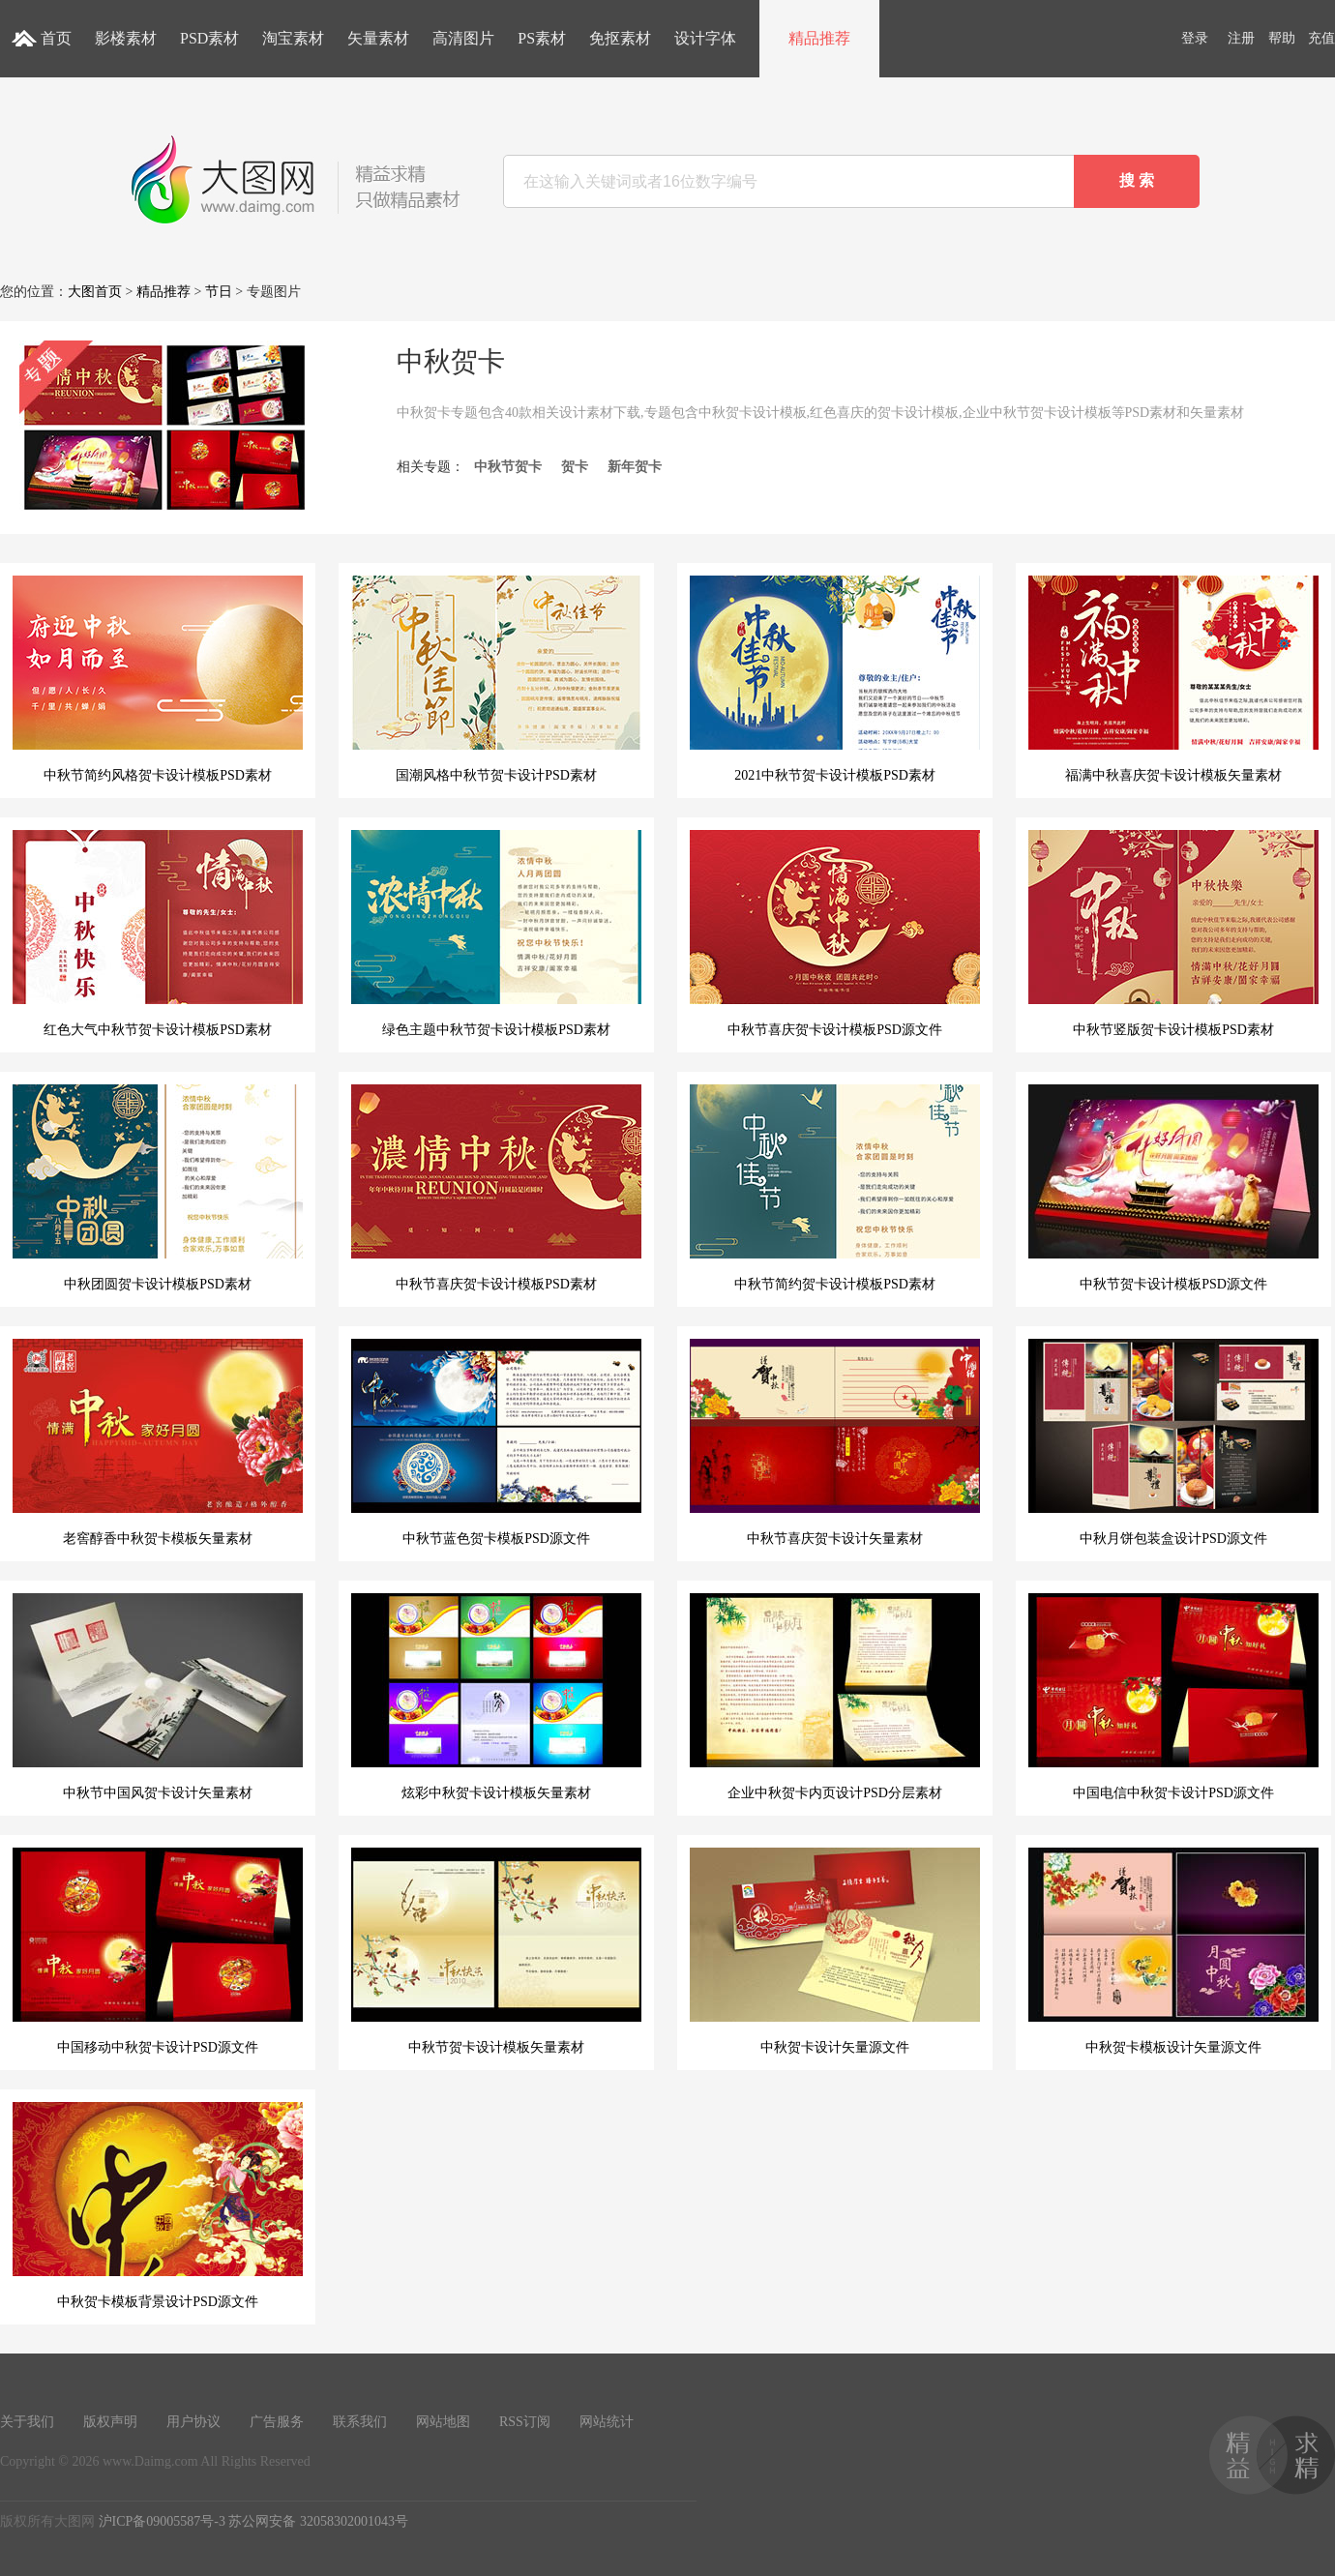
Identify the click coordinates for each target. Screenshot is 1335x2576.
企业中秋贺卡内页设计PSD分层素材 (835, 1696)
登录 (1194, 38)
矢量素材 (378, 38)
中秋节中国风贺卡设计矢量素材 (158, 1696)
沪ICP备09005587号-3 (162, 2521)
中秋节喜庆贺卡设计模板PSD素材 (496, 1187)
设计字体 (705, 38)
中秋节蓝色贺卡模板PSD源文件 (496, 1442)
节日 (218, 291)
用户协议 (193, 2421)
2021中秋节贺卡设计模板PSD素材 (835, 679)
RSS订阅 (524, 2421)
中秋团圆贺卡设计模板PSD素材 (158, 1187)
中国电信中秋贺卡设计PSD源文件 (1173, 1696)
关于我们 (27, 2421)
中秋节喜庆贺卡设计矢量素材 (835, 1442)
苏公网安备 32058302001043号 (318, 2521)
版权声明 (110, 2421)
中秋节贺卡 (508, 466)
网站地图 (443, 2421)
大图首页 (95, 291)
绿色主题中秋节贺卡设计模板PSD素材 (496, 933)
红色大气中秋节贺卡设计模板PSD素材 (158, 933)
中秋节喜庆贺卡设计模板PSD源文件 (835, 933)
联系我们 (360, 2421)
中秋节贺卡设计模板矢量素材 (496, 1951)
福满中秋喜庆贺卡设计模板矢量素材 (1173, 679)
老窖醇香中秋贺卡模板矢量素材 (158, 1442)
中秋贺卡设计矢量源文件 (835, 1951)
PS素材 (542, 38)
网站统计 (606, 2421)
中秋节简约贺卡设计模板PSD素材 (835, 1187)
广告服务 (277, 2421)
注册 (1241, 38)
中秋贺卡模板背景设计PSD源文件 (158, 2205)
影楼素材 (126, 38)
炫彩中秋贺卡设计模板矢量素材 (496, 1696)
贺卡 (574, 466)
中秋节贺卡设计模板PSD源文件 (1173, 1187)
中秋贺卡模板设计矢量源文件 (1173, 1951)
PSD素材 (209, 38)
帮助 (1281, 38)
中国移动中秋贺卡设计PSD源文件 (158, 1951)
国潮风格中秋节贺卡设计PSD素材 (496, 679)
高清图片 (463, 38)
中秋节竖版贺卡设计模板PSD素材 (1173, 933)
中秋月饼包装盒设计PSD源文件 (1173, 1442)
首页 (56, 38)
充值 (1321, 38)
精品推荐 (819, 38)
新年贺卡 (635, 466)
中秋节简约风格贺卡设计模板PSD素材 (158, 679)
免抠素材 (620, 38)
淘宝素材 (293, 38)
